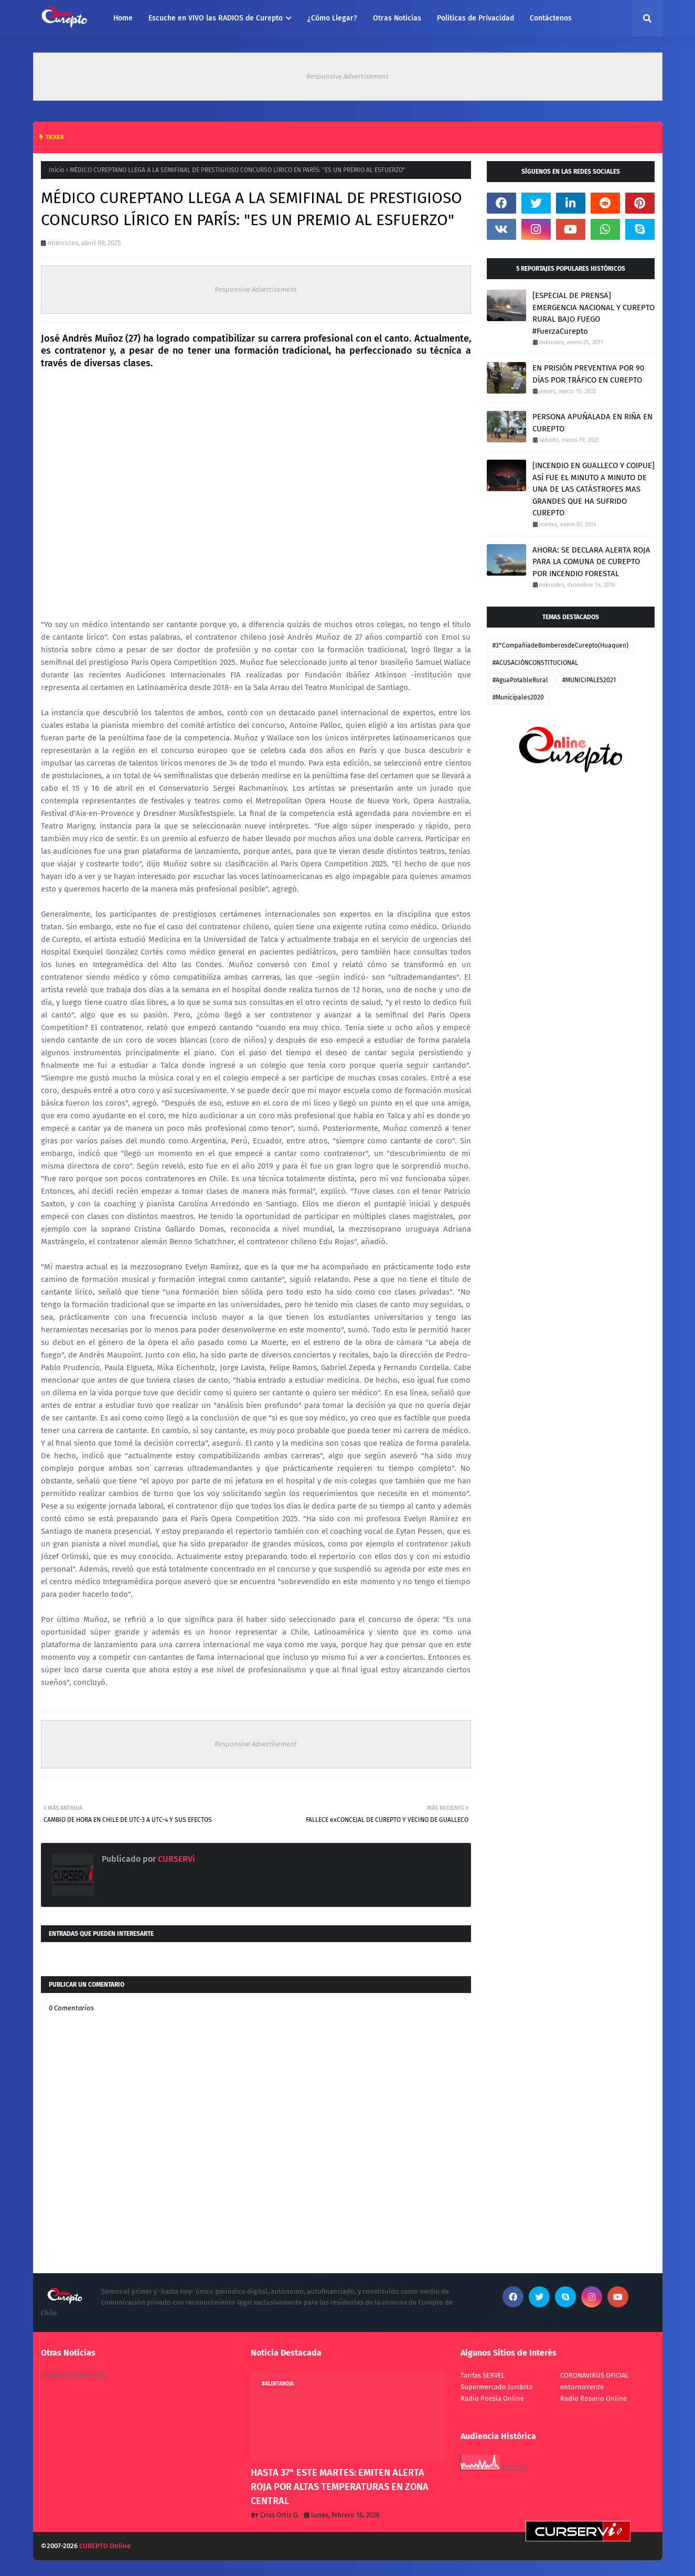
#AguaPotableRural (520, 680)
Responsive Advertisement (347, 76)
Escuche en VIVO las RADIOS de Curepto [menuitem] (215, 18)
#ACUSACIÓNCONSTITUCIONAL (535, 662)
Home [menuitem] (123, 18)
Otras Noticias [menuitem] (397, 18)
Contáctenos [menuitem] (551, 18)
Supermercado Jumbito (497, 2387)
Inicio (57, 170)
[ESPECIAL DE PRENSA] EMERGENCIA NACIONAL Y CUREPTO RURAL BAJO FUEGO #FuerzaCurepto (593, 313)
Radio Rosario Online (593, 2398)
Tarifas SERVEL (483, 2375)
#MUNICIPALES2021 (589, 680)
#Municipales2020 (518, 697)
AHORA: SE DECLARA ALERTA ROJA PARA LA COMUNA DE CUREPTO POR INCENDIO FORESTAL (591, 561)
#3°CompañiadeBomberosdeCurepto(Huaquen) (560, 645)
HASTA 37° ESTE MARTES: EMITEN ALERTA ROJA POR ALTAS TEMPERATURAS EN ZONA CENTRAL (340, 2487)
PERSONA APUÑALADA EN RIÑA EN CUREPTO (592, 422)
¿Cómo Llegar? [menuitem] (332, 18)
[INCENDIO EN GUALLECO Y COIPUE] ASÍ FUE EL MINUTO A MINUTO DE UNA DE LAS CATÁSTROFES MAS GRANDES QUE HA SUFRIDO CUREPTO (593, 489)
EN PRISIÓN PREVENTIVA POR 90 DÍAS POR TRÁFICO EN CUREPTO (588, 374)
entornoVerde (582, 2387)
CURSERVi (175, 1859)
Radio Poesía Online (492, 2398)
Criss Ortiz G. (279, 2515)
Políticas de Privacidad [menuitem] (475, 18)
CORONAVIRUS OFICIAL (594, 2375)
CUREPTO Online (105, 2546)
